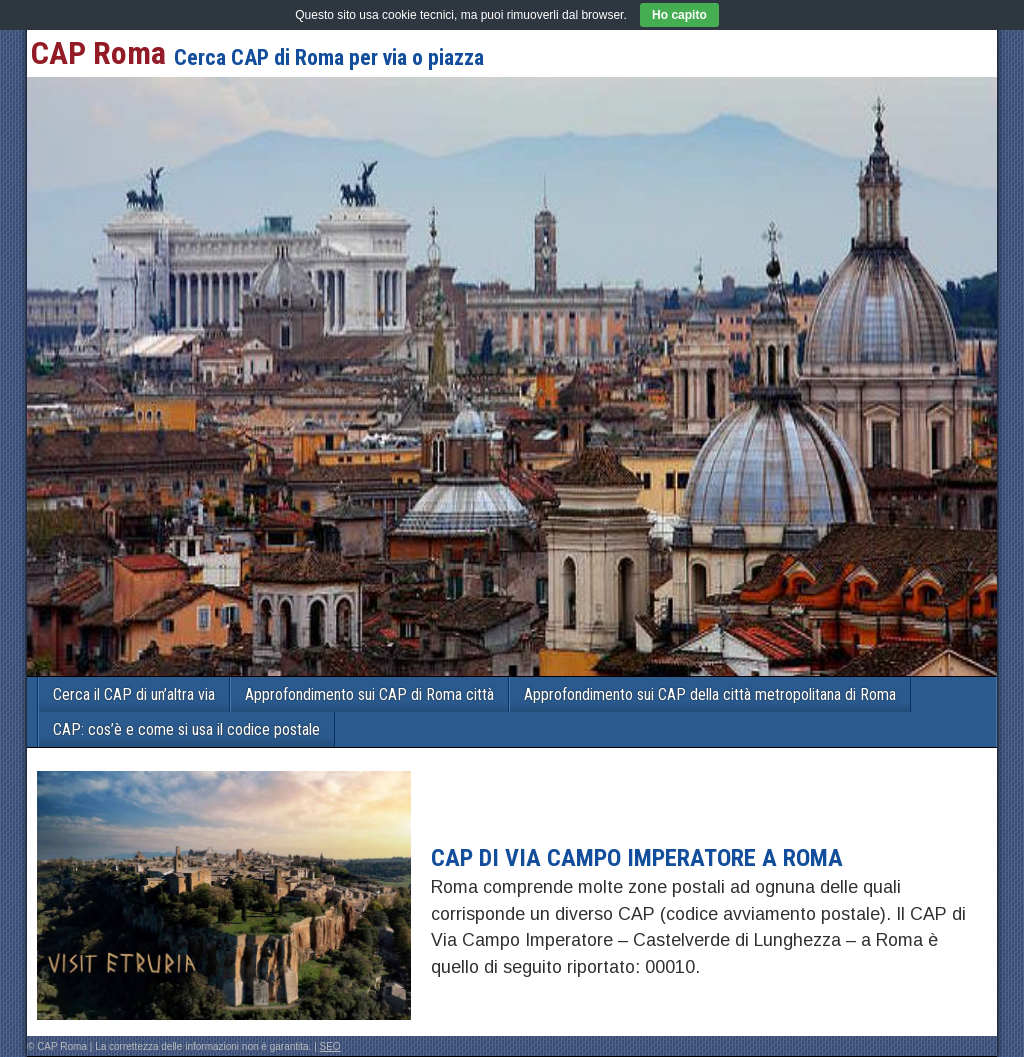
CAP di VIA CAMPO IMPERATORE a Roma (637, 858)
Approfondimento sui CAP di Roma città (369, 694)
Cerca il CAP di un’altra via (134, 694)
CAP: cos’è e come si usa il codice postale (186, 729)
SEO (330, 1046)
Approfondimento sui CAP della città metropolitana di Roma (710, 694)
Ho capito (679, 15)
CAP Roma (98, 53)
